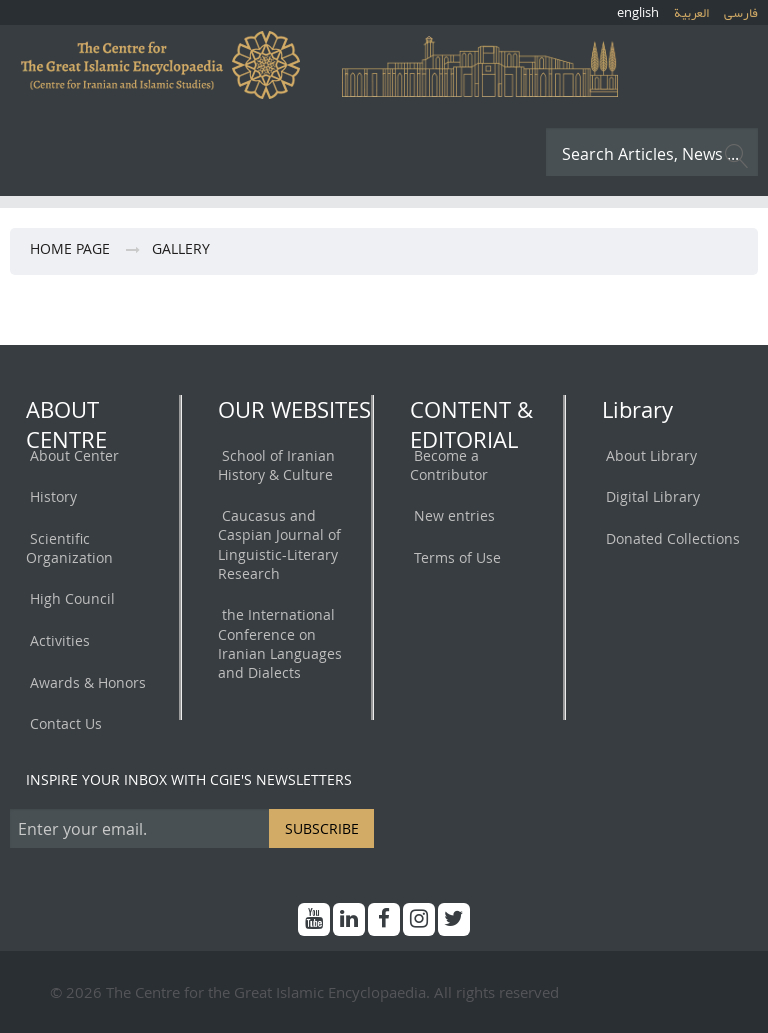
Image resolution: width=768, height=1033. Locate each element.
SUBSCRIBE (322, 828)
